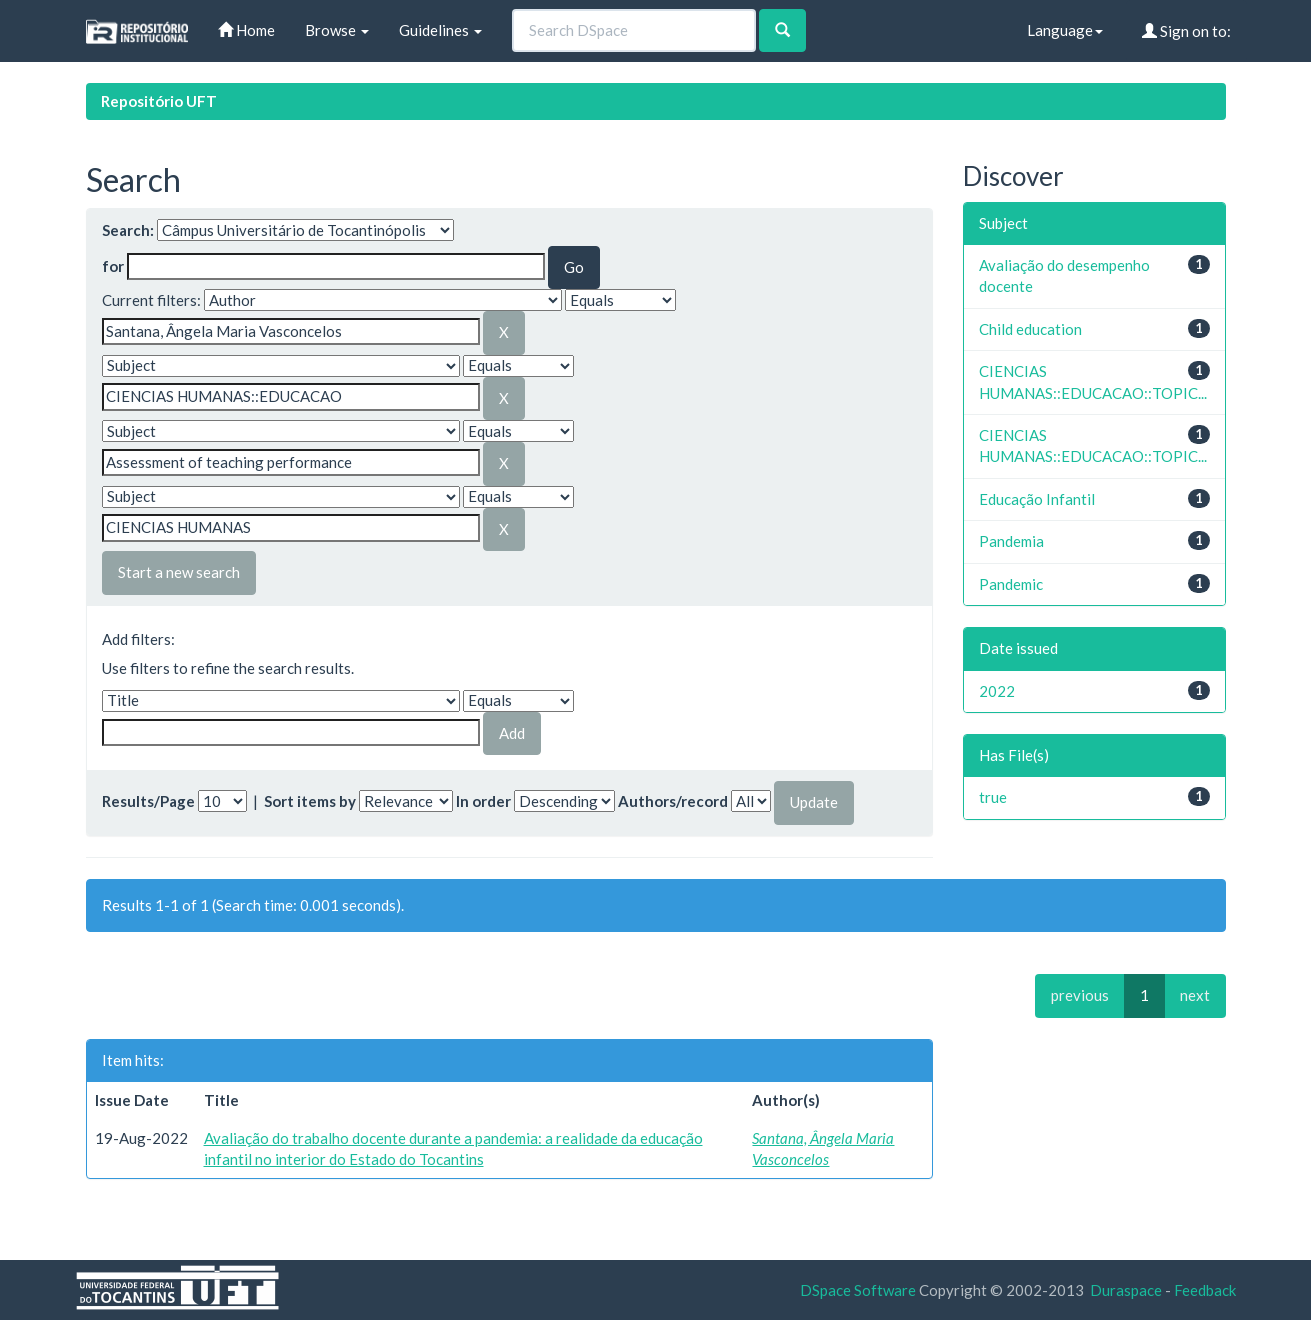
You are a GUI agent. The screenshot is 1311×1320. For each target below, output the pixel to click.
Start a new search (179, 572)
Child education (1030, 329)
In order (483, 801)
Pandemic (1011, 584)
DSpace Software (858, 1290)
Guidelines (440, 30)
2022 (997, 691)
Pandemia (1011, 541)
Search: (128, 230)
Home (246, 30)
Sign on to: (1186, 31)
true (993, 797)
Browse (337, 30)
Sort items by (310, 801)
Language (1065, 30)
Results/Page (148, 801)
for (113, 266)
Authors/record (673, 801)
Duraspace (1126, 1290)
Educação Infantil (1037, 499)
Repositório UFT (159, 101)
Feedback (1205, 1290)
